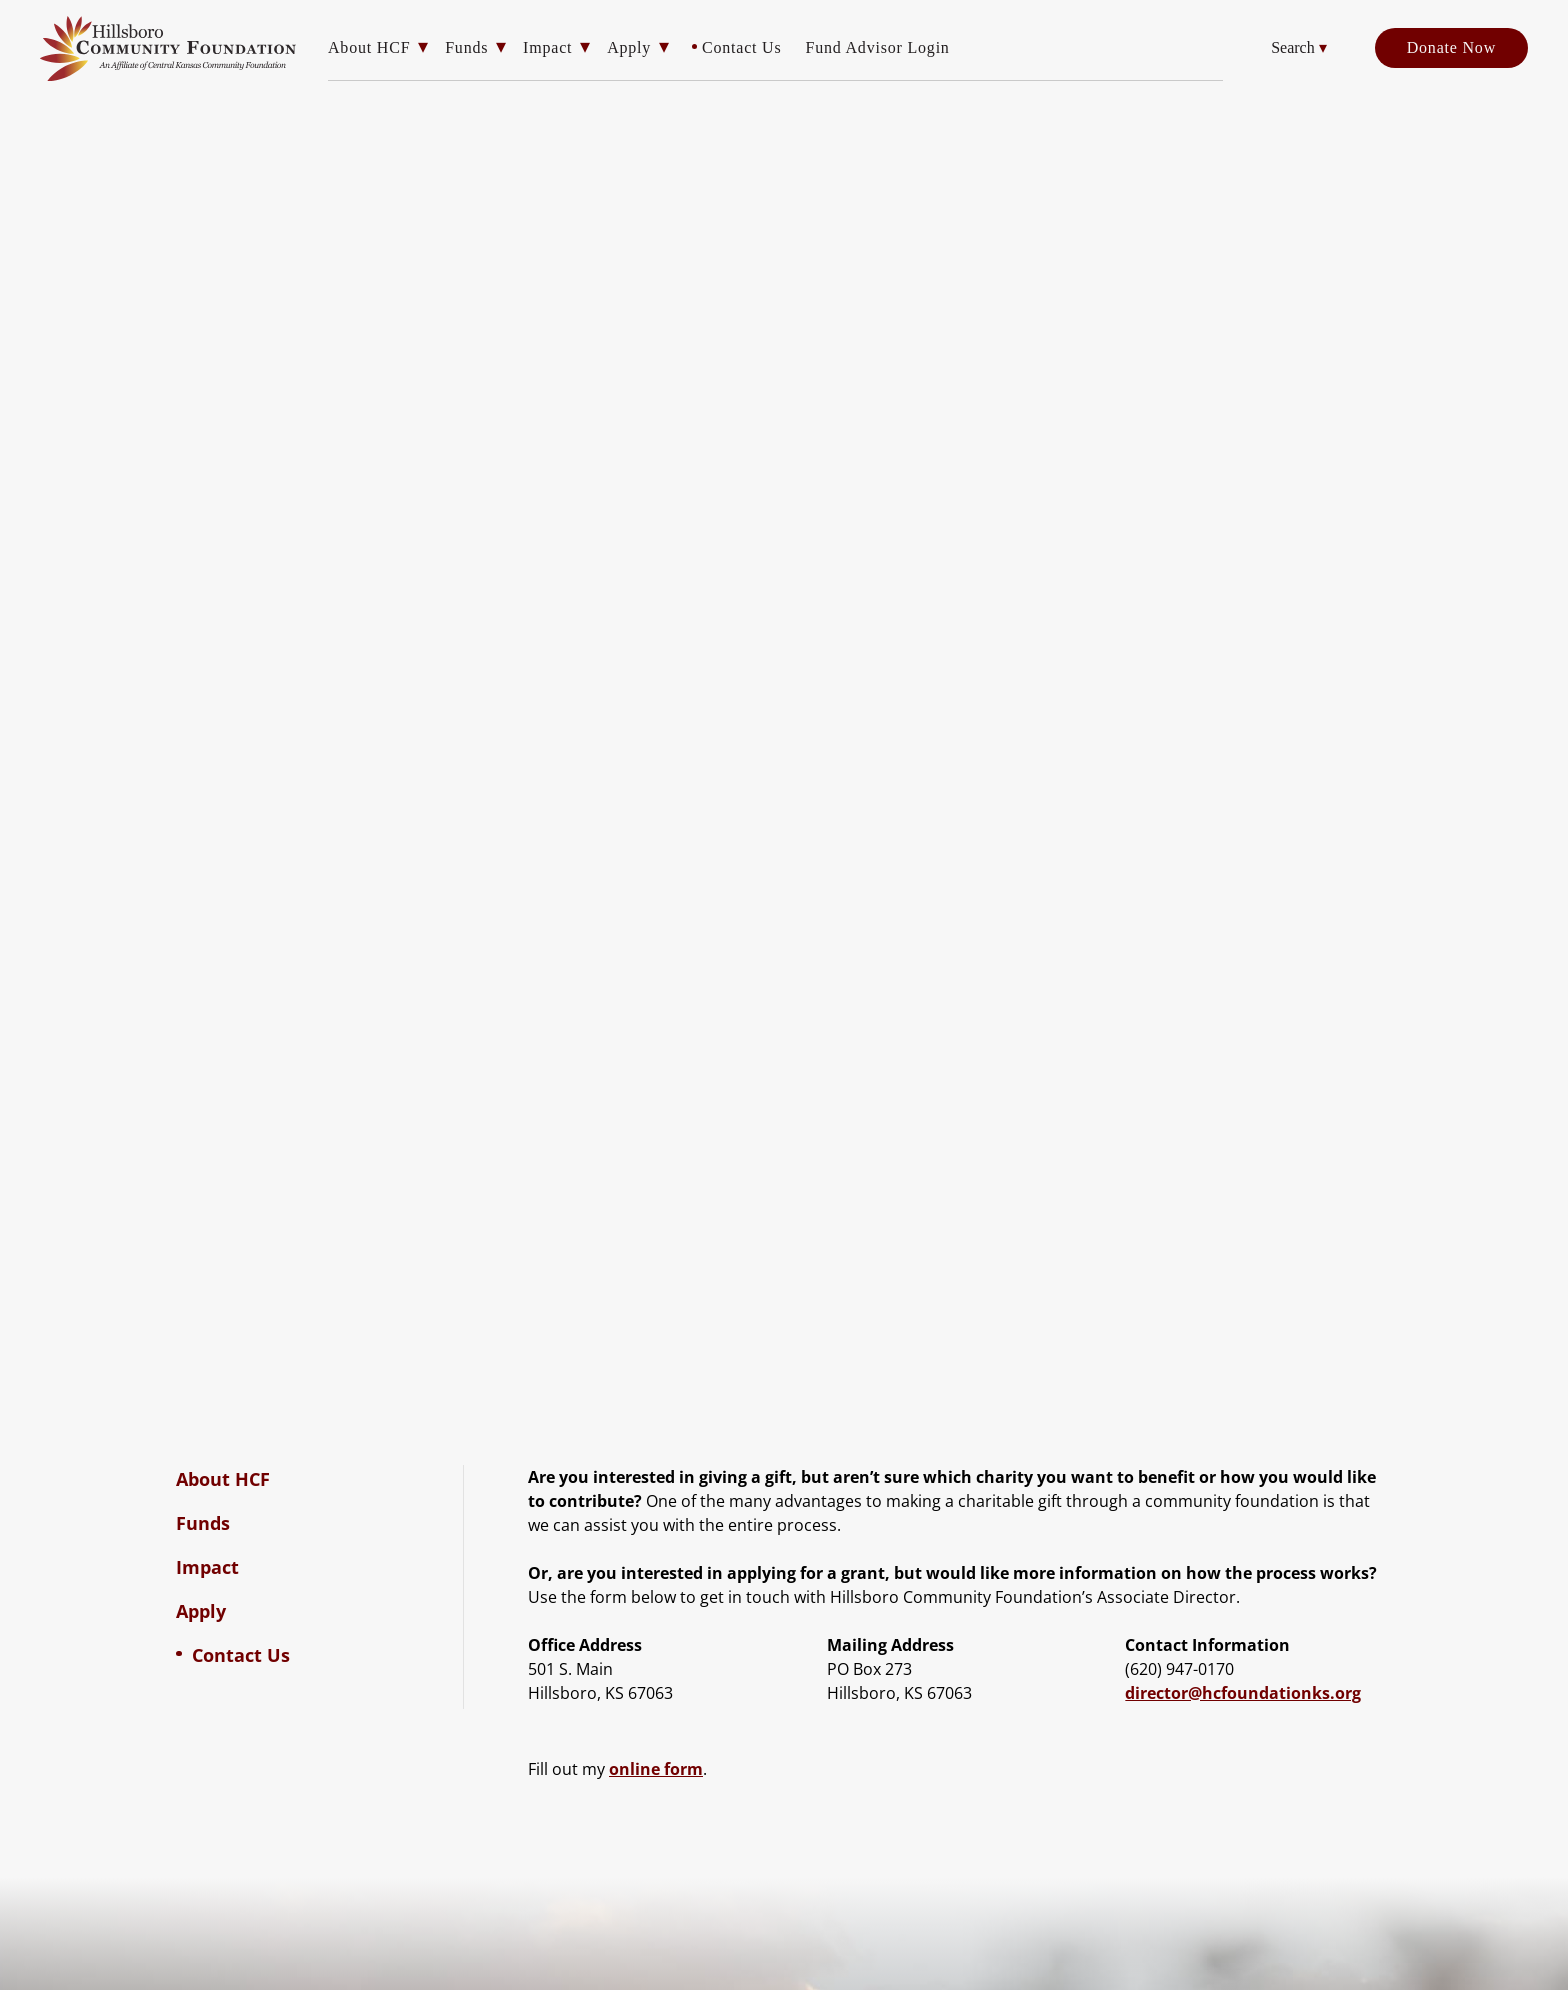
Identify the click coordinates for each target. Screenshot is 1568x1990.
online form (656, 1769)
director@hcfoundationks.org (1243, 1693)
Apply (629, 47)
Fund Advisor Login (877, 47)
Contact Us (742, 47)
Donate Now (1451, 47)
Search (1299, 47)
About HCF (369, 47)
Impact (547, 47)
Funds (466, 47)
